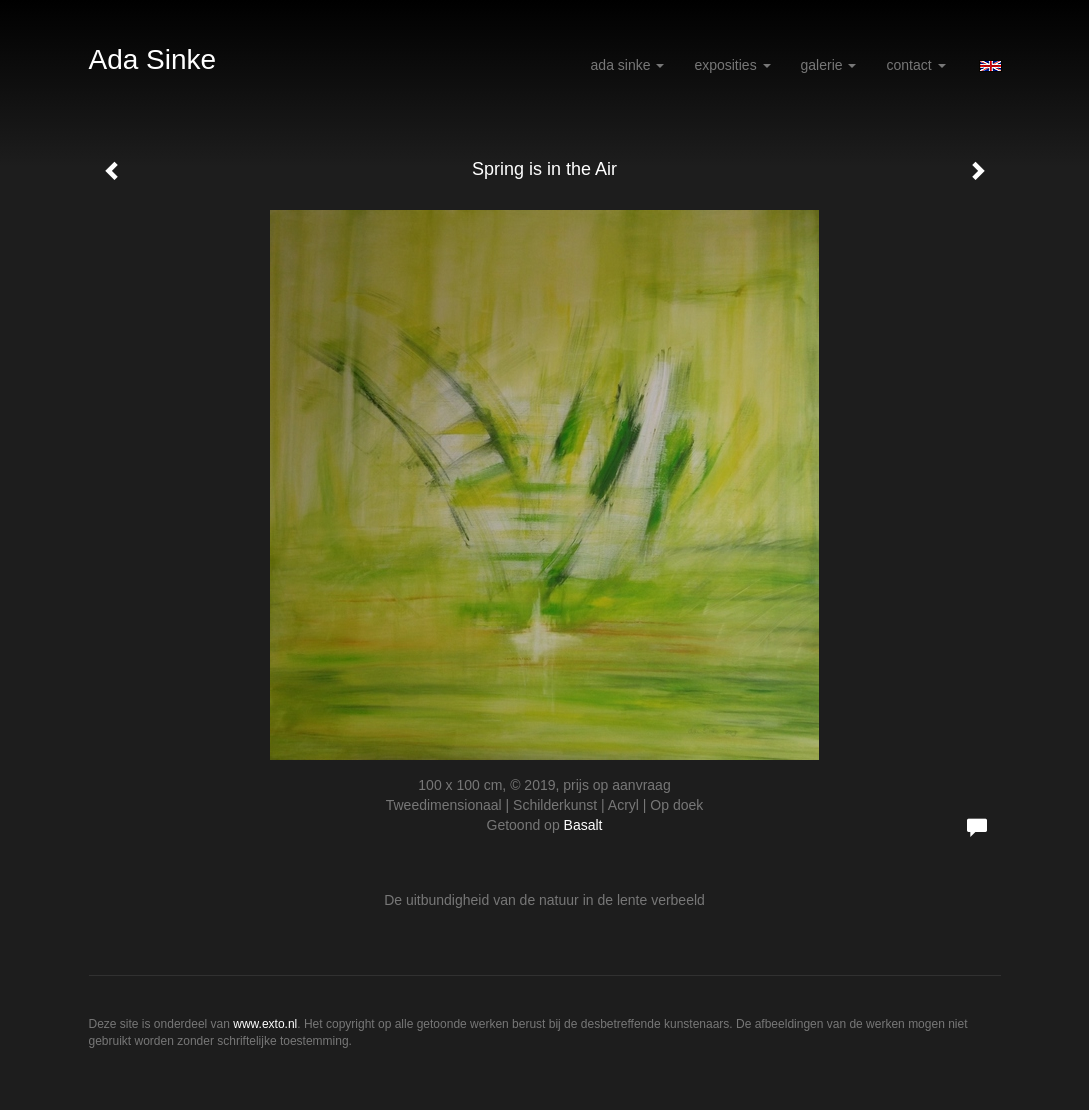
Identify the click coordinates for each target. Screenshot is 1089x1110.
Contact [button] (915, 65)
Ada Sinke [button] (628, 65)
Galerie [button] (829, 65)
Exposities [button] (732, 65)
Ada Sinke (153, 59)
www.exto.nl (265, 1024)
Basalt (583, 825)
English (990, 66)
